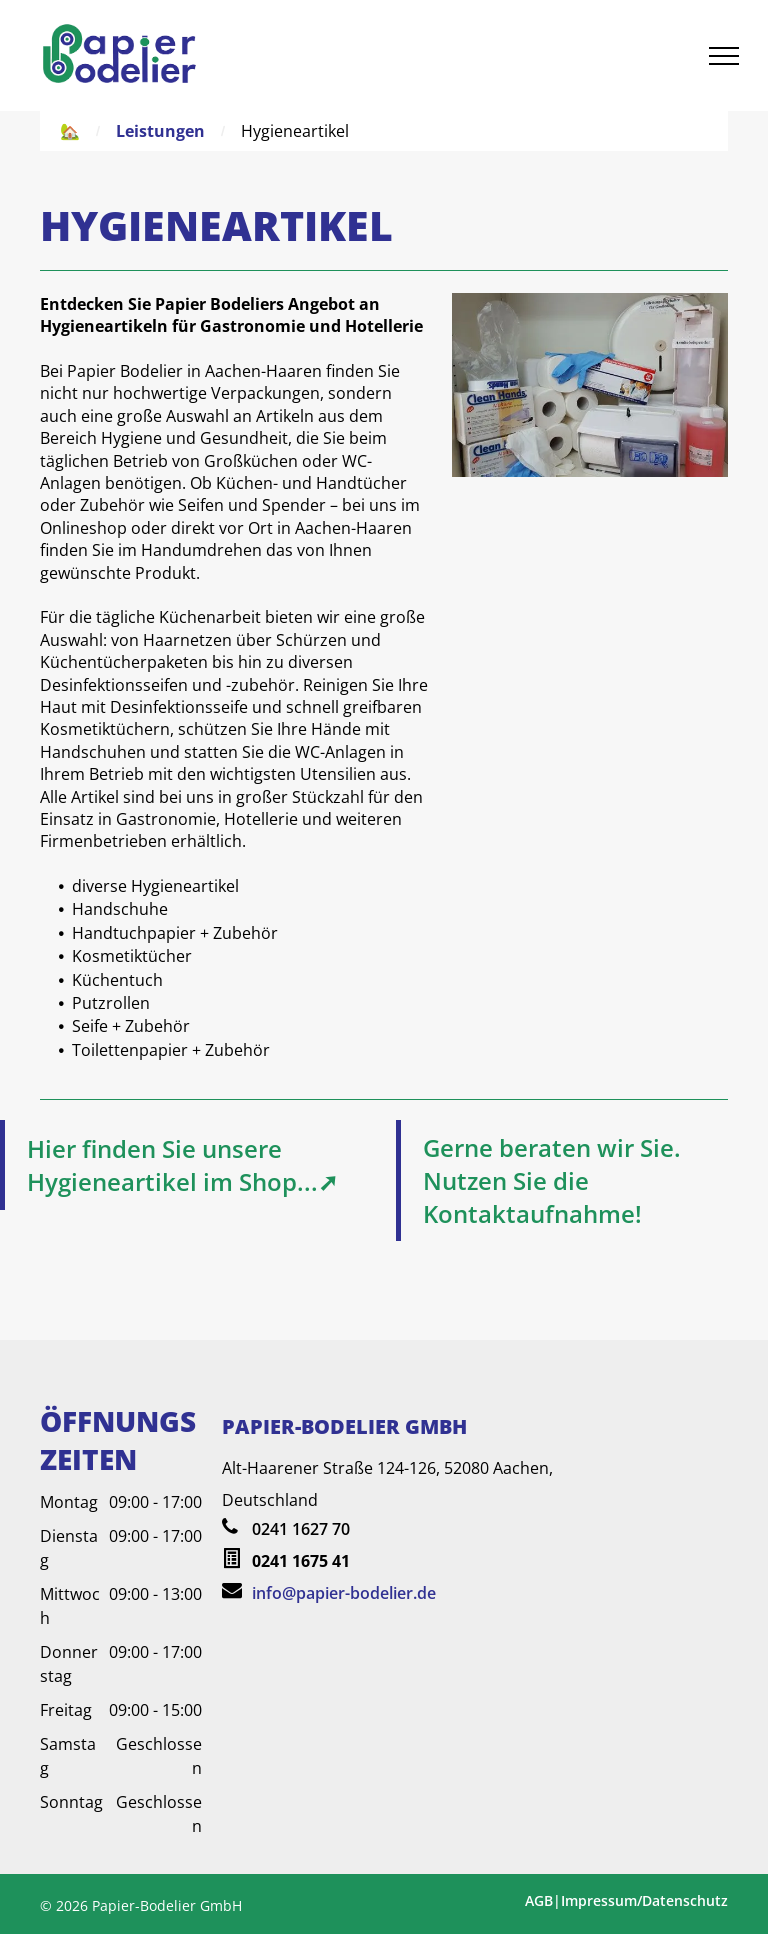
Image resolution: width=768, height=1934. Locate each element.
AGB (539, 1900)
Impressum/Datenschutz (644, 1900)
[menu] (724, 56)
